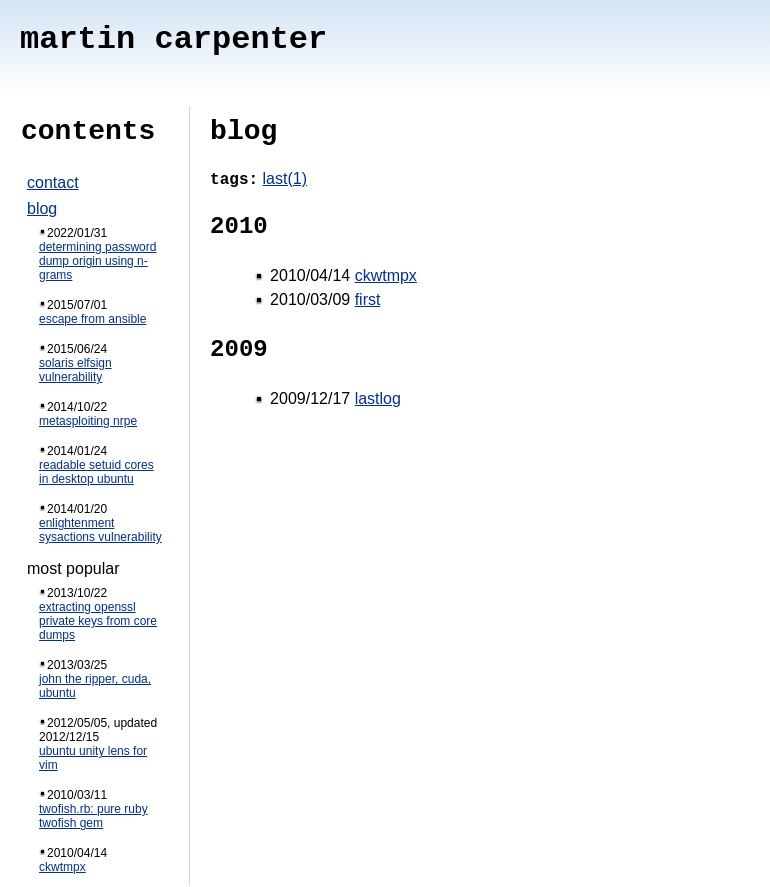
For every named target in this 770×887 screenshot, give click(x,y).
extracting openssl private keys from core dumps (98, 621)
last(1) (285, 178)
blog (42, 208)
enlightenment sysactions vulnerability (100, 530)
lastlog (378, 398)
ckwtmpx (62, 867)
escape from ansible (92, 319)
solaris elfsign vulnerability (75, 370)
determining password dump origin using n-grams (97, 261)
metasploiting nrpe (88, 421)
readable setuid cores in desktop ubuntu (96, 472)
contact (53, 182)
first (368, 299)
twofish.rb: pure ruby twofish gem (93, 816)
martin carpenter (173, 39)
